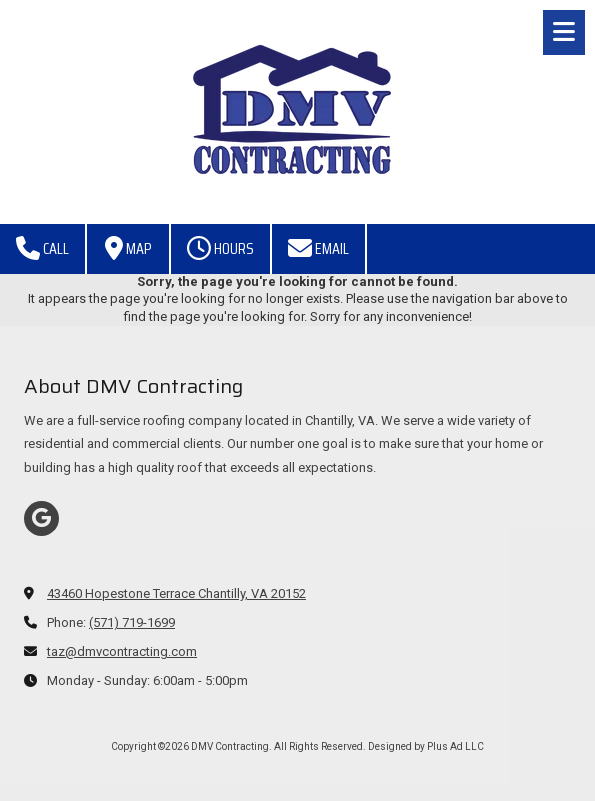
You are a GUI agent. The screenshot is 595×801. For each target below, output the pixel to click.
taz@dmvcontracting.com (122, 651)
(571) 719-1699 (132, 622)
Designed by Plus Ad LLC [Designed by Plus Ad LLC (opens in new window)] (426, 746)
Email (318, 248)
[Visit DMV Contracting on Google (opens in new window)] (41, 518)
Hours (220, 248)
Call (42, 248)
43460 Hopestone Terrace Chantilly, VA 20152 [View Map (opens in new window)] (176, 593)
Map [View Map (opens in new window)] (128, 248)
